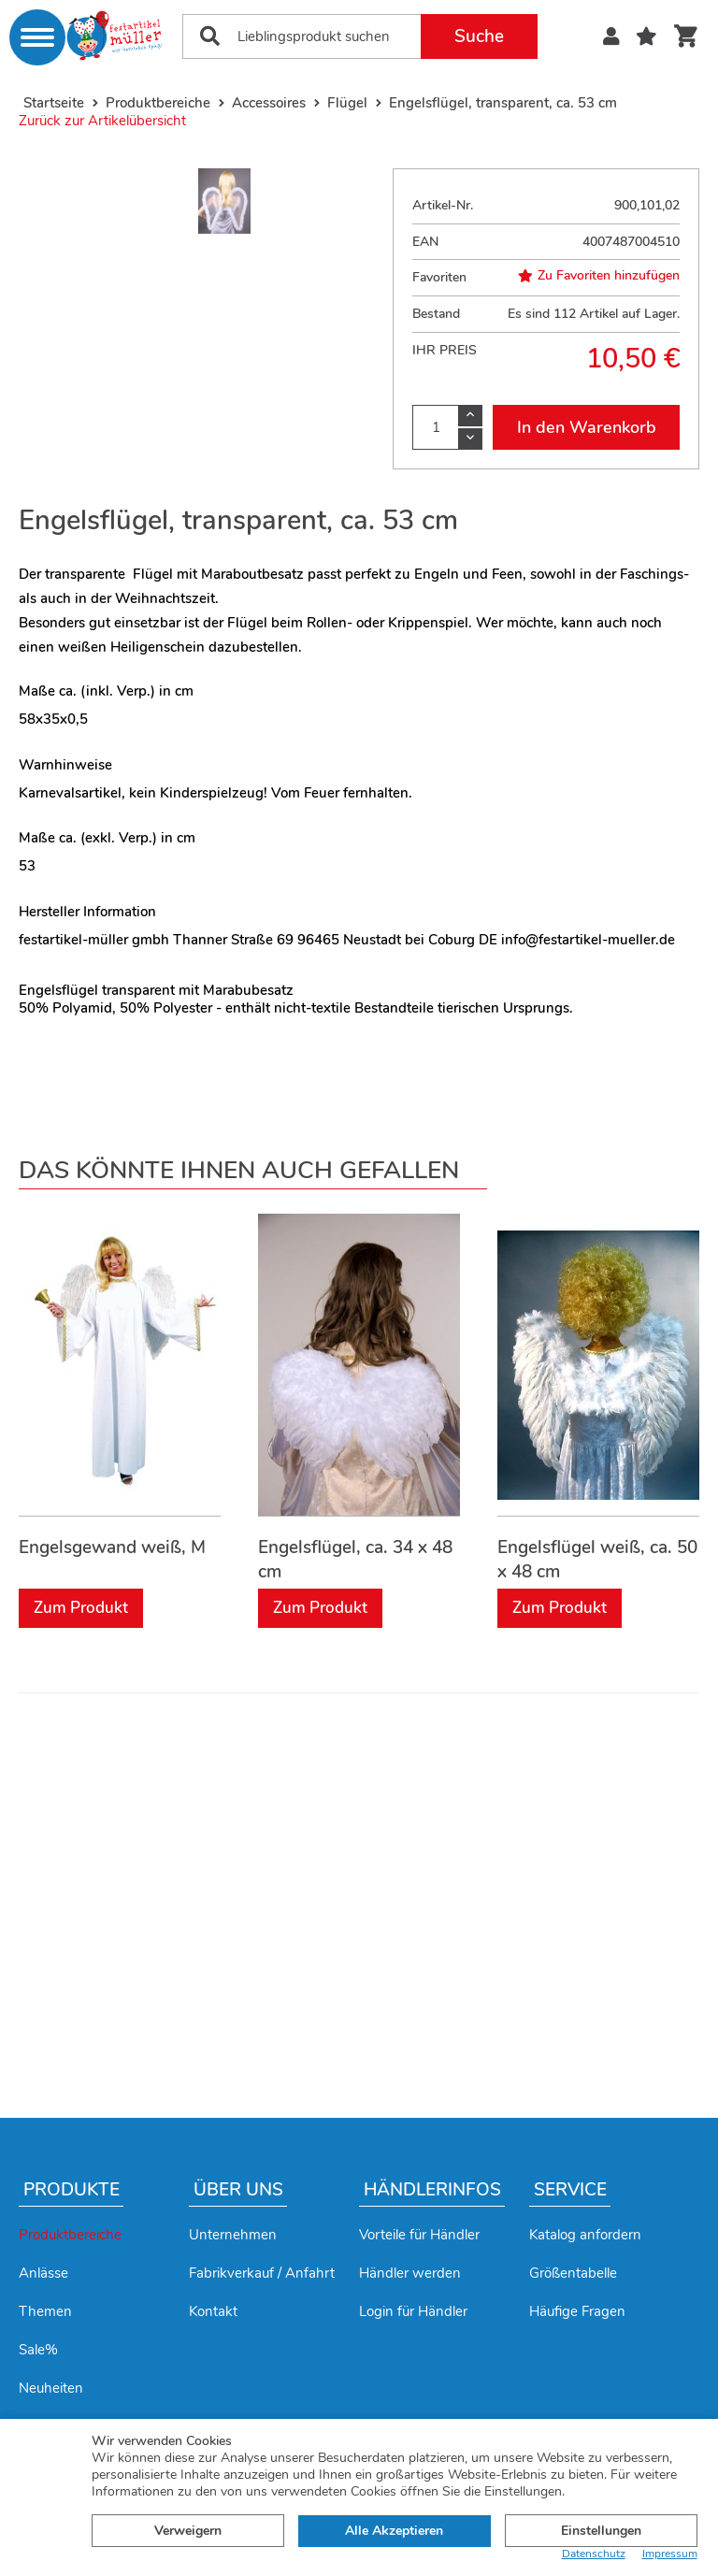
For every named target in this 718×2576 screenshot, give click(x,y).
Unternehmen (233, 2234)
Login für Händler (413, 2311)
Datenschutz (593, 2554)
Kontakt (213, 2311)
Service (570, 2190)
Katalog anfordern (585, 2234)
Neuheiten (51, 2388)
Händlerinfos (432, 2190)
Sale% (38, 2349)
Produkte (71, 2190)
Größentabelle (573, 2273)
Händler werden (410, 2273)
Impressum (669, 2554)
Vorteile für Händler (419, 2234)
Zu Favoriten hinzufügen (599, 275)
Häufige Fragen (577, 2311)
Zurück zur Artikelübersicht (102, 120)
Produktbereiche (70, 2234)
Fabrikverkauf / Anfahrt (262, 2273)
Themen (45, 2311)
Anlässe (43, 2273)
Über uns (238, 2190)
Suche (479, 36)
